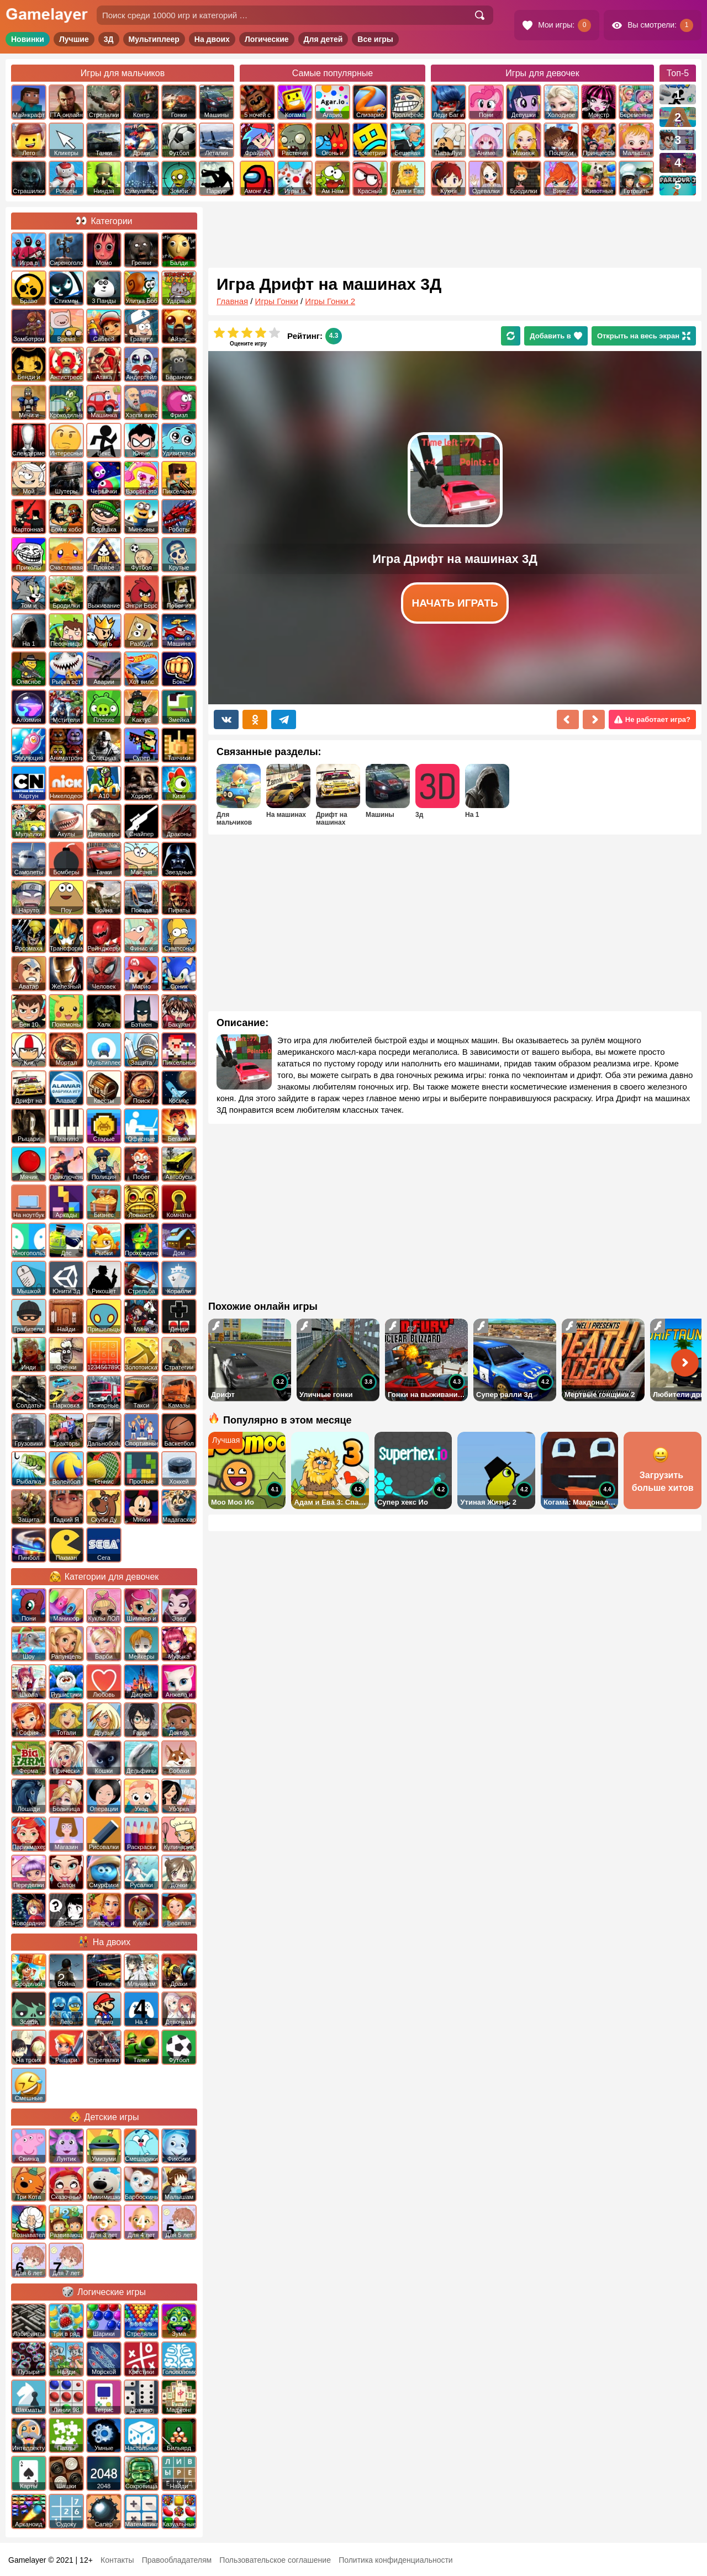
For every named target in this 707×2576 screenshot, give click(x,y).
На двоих (212, 39)
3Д (109, 39)
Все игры (375, 39)
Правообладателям (177, 2560)
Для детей (323, 39)
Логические (267, 39)
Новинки (27, 39)
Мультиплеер (154, 39)
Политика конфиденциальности (396, 2560)
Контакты (117, 2560)
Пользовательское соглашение (275, 2560)
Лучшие (74, 39)
